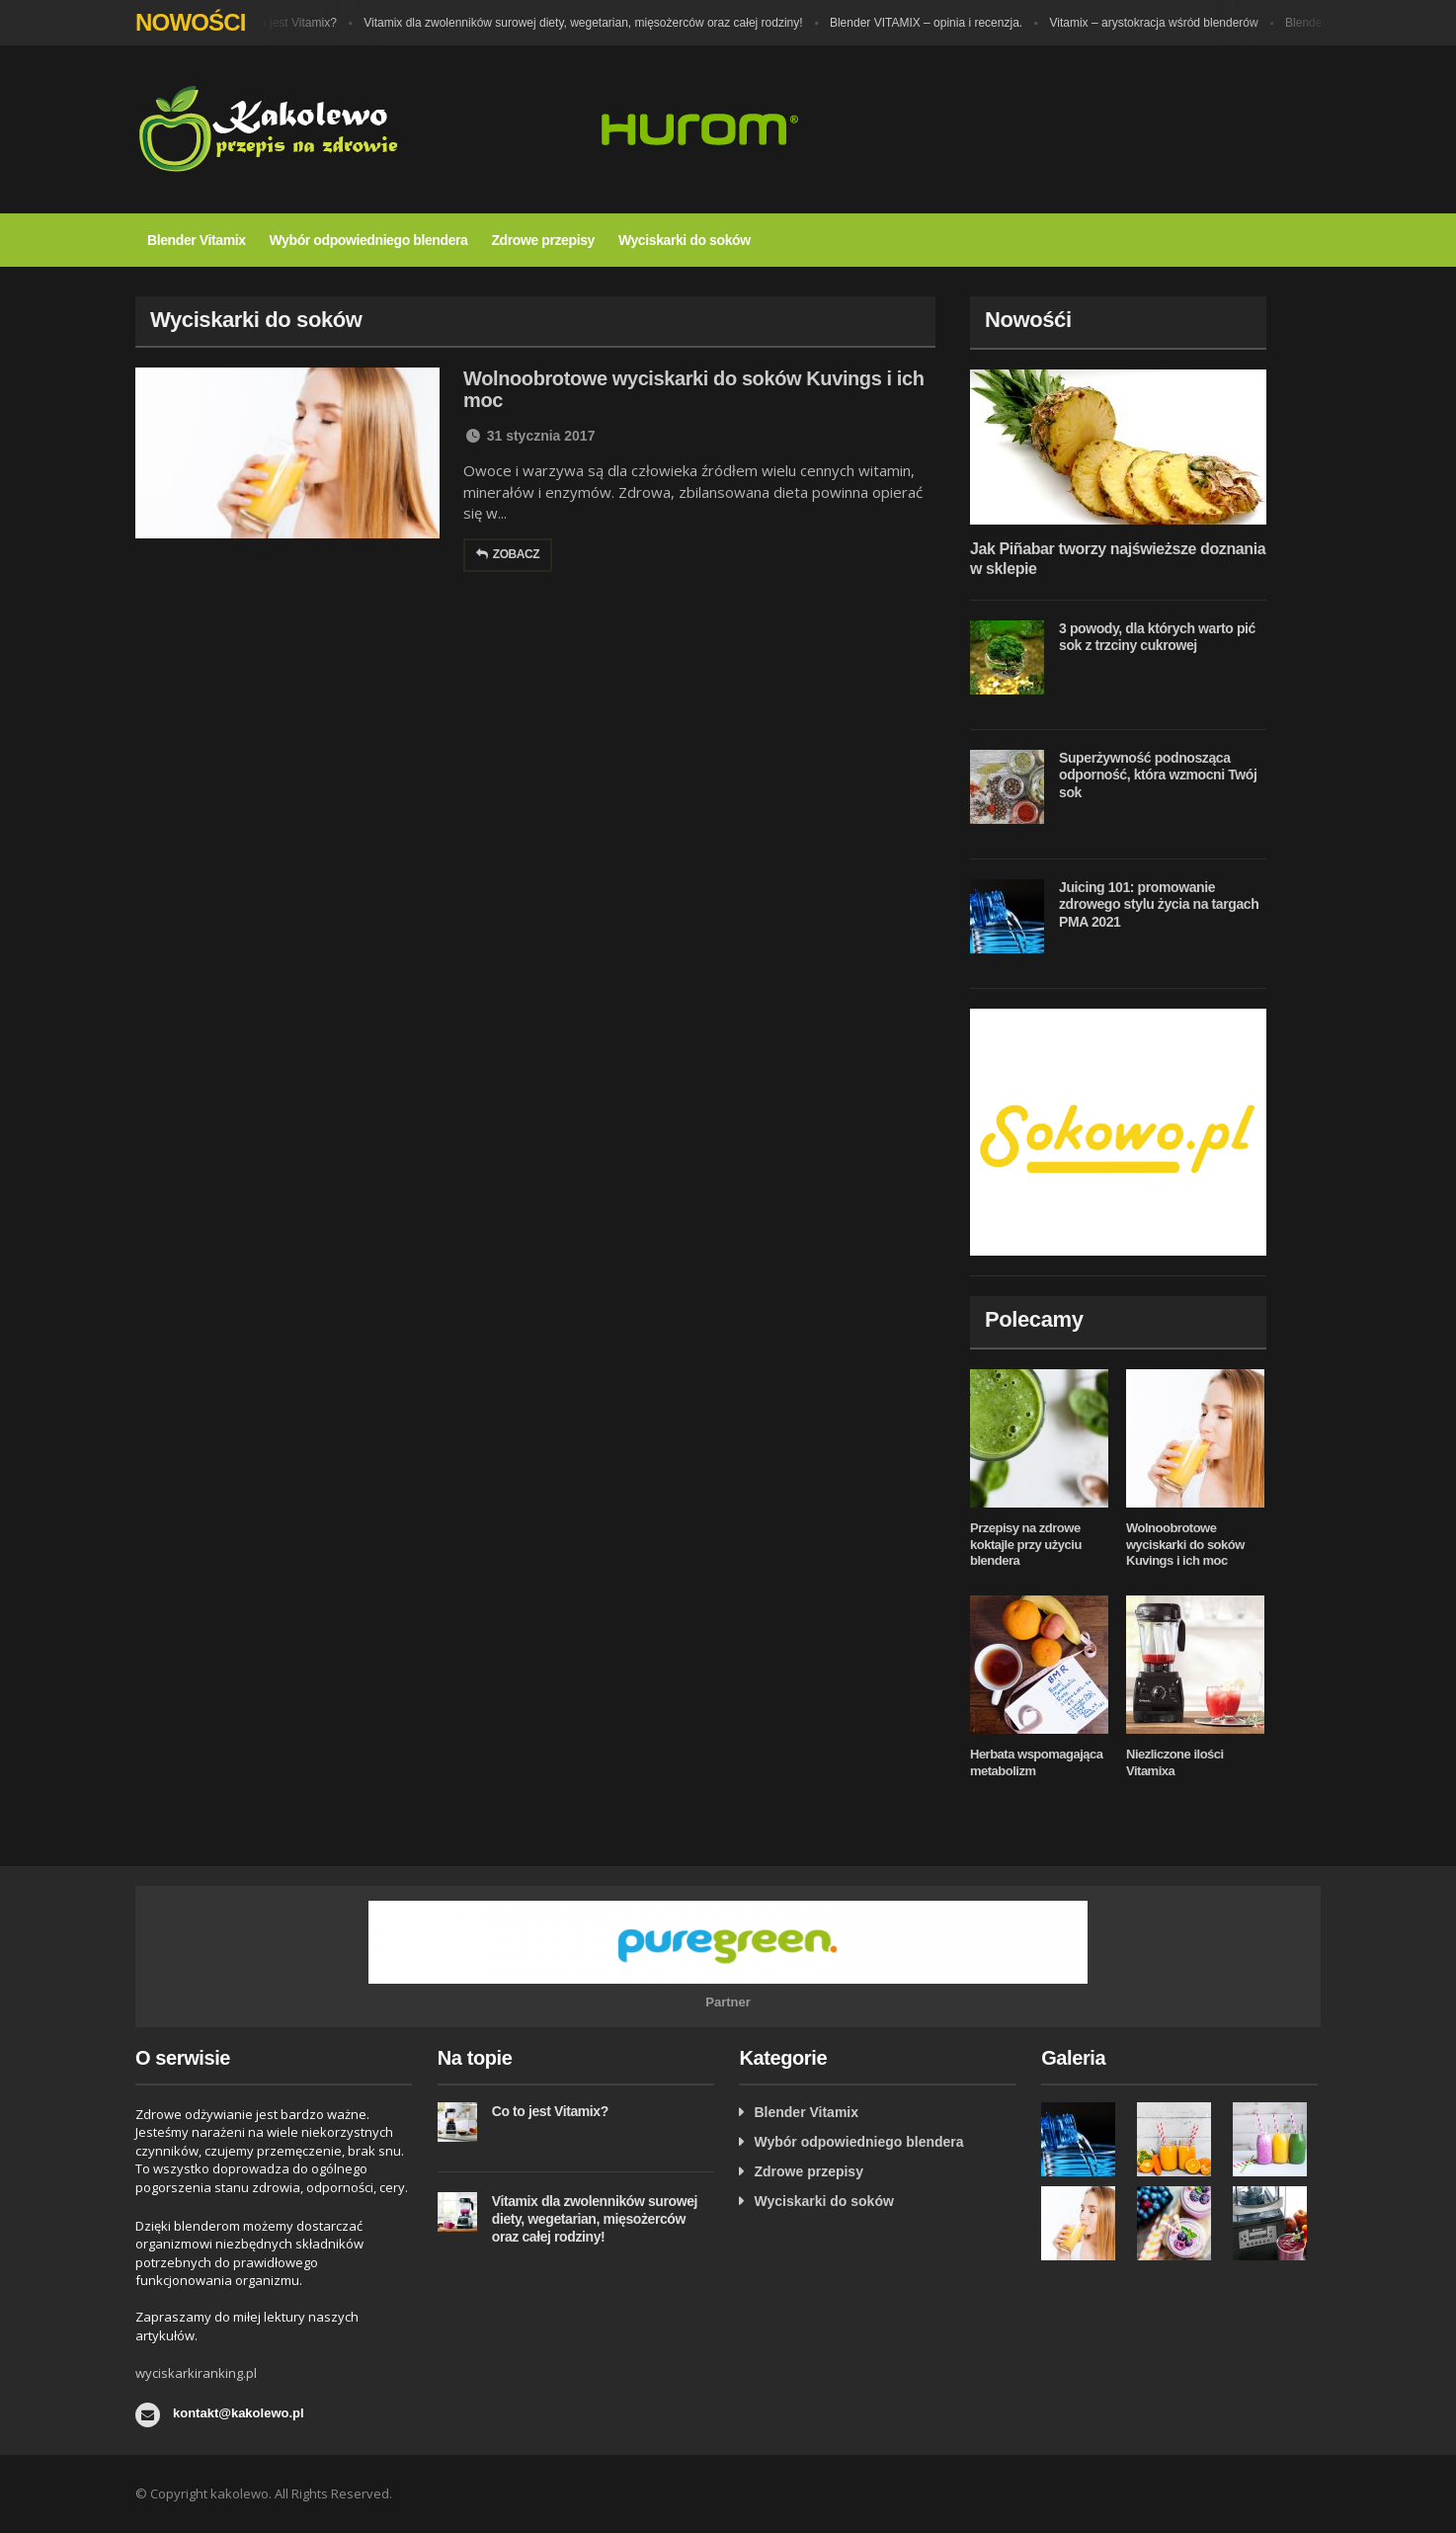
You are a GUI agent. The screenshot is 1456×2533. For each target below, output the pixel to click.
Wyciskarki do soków (684, 240)
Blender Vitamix (196, 240)
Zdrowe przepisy (542, 240)
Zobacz (507, 554)
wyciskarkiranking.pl (196, 2373)
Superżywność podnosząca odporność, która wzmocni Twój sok (1158, 775)
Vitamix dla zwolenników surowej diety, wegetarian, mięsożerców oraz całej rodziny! (588, 23)
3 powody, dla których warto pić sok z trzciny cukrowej (1157, 637)
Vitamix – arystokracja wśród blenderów (1160, 23)
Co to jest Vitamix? (293, 23)
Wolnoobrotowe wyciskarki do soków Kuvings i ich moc (1185, 1544)
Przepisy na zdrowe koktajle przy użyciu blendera (1026, 1544)
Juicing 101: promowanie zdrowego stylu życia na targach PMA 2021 (1158, 904)
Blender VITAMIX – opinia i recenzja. (932, 23)
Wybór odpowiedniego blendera (369, 240)
